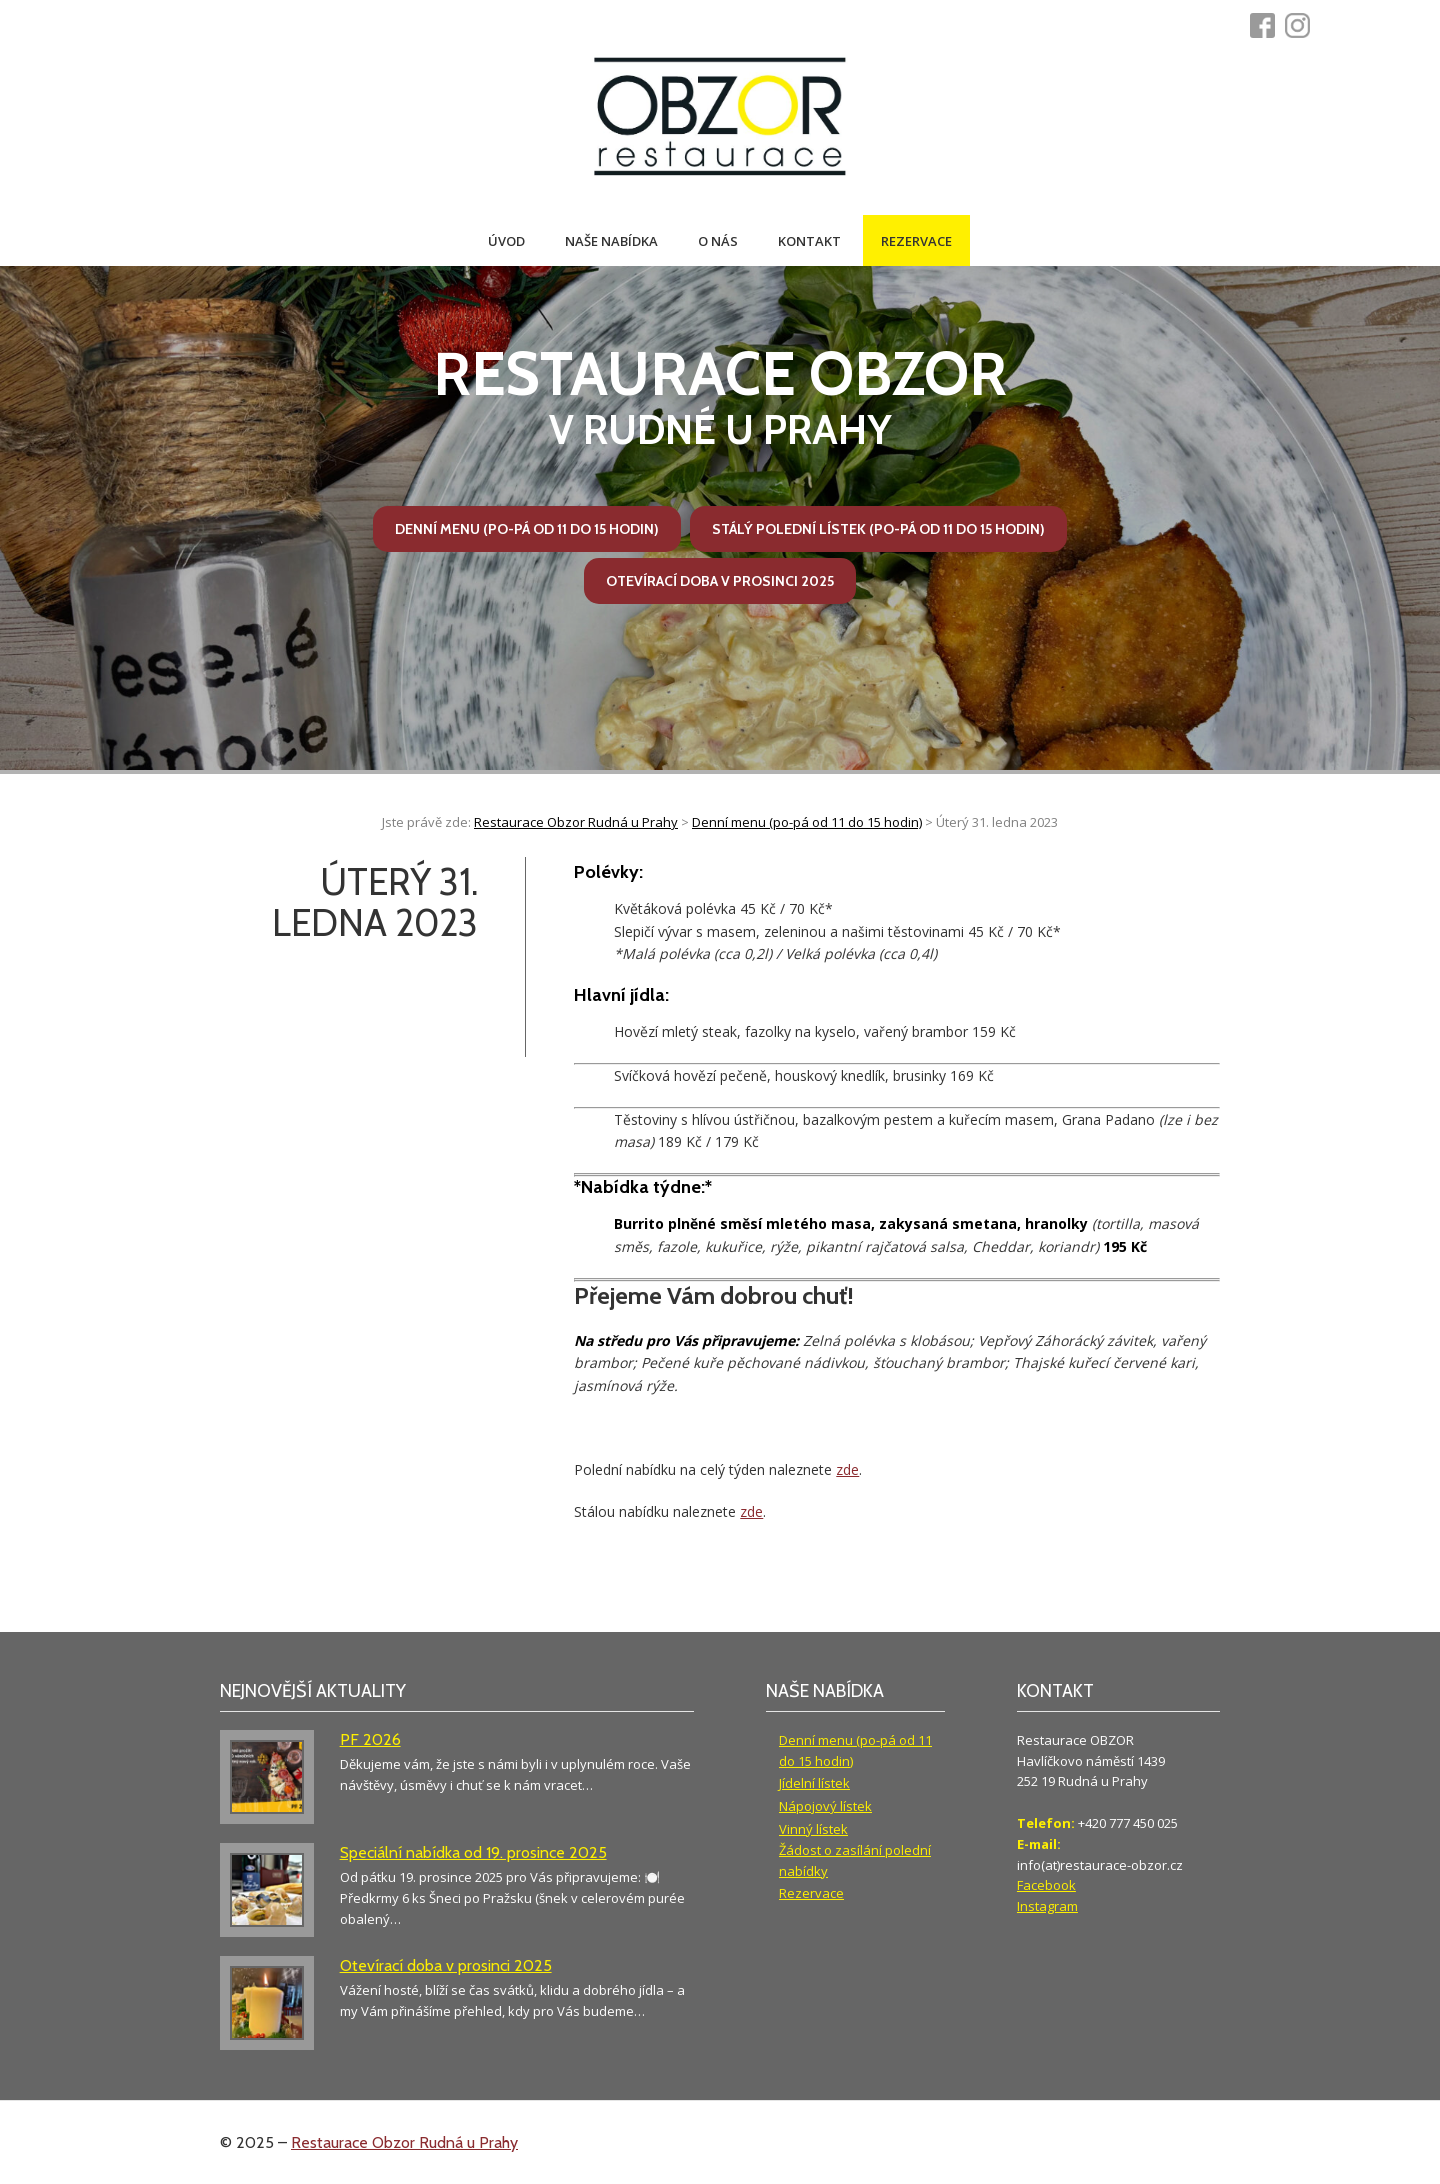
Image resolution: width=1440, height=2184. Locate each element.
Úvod (506, 241)
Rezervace (916, 241)
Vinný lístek (813, 1829)
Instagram (1047, 1906)
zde (847, 1469)
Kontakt (809, 241)
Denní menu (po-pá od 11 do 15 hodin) (527, 529)
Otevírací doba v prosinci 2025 (720, 581)
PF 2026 (370, 1739)
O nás (718, 241)
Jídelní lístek (814, 1783)
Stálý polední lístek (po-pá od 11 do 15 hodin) (878, 529)
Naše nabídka (611, 241)
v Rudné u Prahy (720, 396)
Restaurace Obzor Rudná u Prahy (404, 2142)
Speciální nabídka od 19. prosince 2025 (473, 1852)
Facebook (1046, 1885)
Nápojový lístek (825, 1806)
